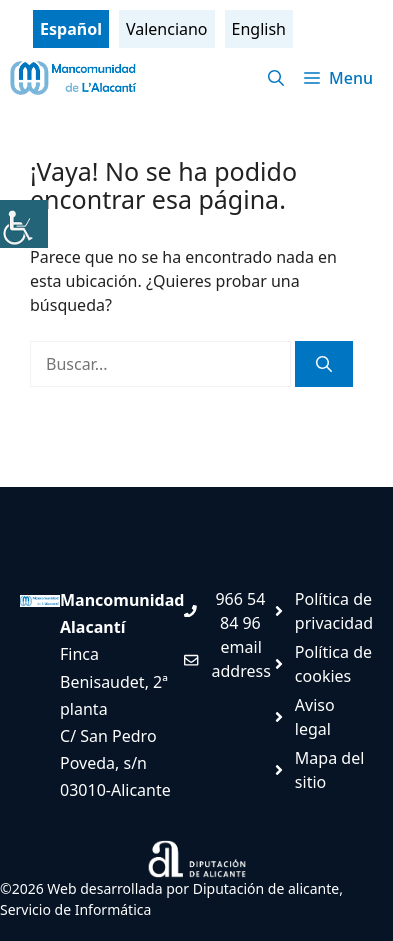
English (259, 29)
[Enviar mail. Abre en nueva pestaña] (227, 659)
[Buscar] (324, 364)
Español (71, 29)
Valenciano (167, 29)
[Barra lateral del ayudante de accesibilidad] (24, 224)
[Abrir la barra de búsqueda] (276, 78)
